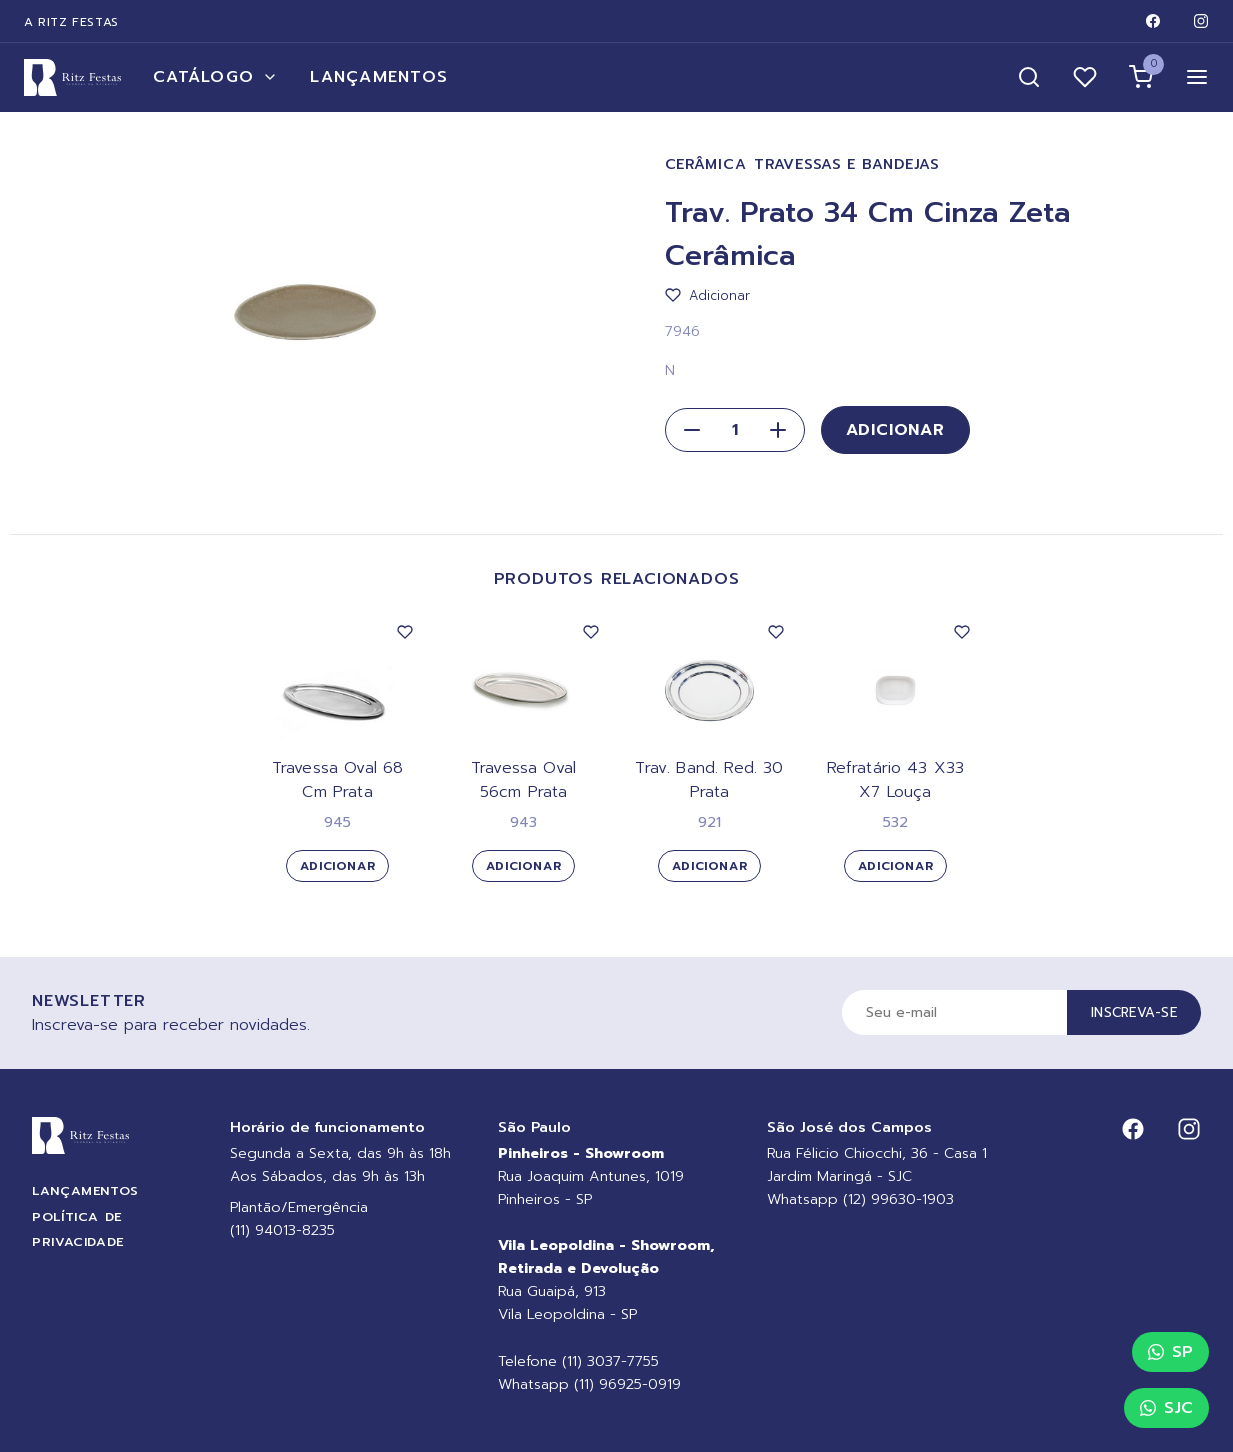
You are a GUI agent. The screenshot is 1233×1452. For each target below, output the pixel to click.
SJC (1166, 1408)
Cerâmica (706, 164)
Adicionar (895, 430)
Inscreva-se (1134, 1012)
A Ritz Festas (71, 22)
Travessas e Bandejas (846, 164)
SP (1170, 1352)
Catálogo (215, 77)
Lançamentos (379, 77)
